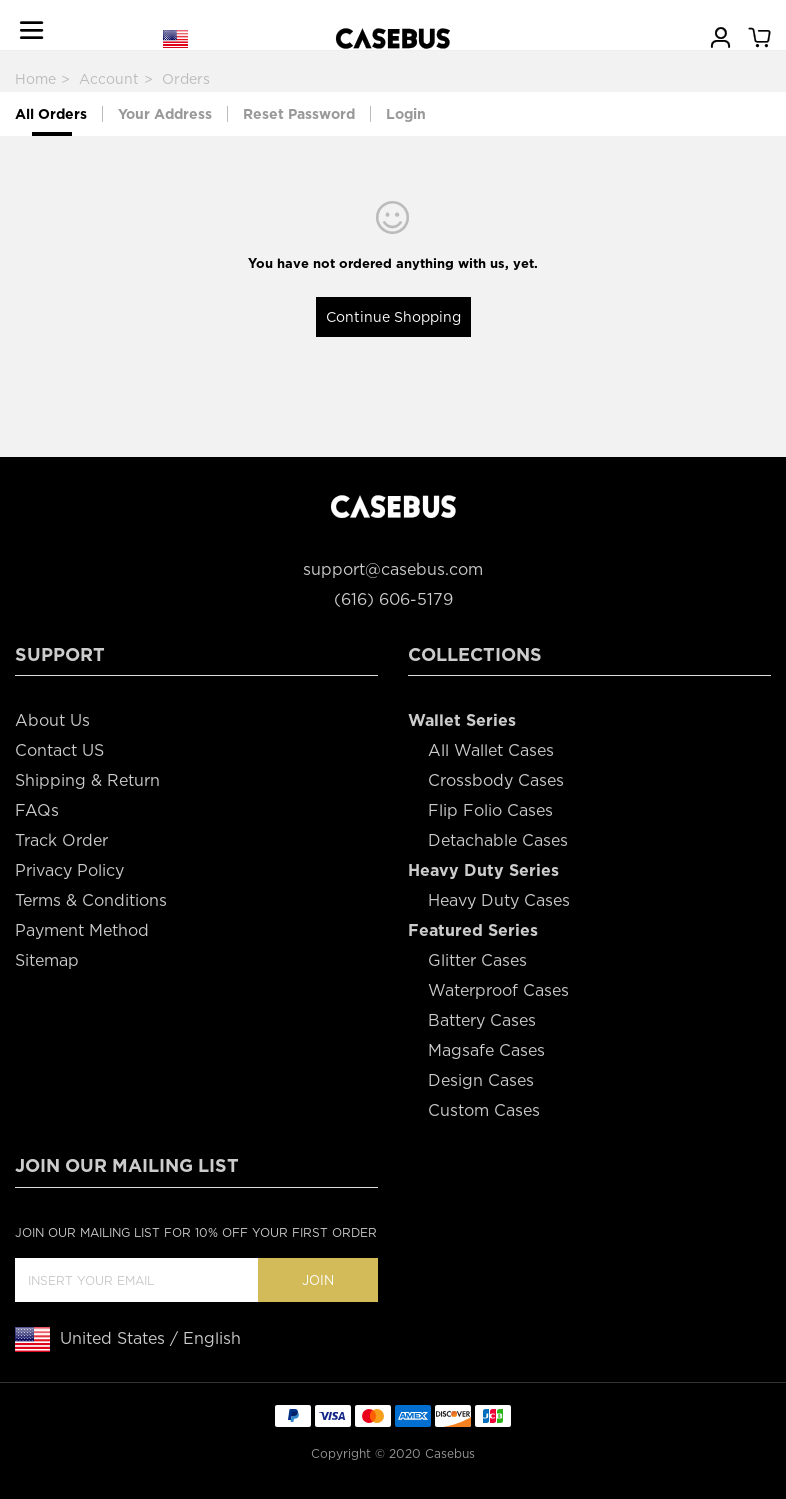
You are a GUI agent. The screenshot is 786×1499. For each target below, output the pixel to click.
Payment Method (82, 930)
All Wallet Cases (491, 750)
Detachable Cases (498, 840)
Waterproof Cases (498, 990)
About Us (52, 720)
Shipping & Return (87, 780)
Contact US (59, 750)
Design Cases (481, 1080)
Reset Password (299, 114)
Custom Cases (484, 1110)
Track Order (61, 840)
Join (318, 1280)
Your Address (165, 114)
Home (35, 79)
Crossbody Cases (496, 780)
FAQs (37, 810)
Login (406, 114)
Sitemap (47, 960)
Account (109, 79)
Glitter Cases (477, 960)
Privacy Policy (69, 870)
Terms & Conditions (91, 900)
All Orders (51, 114)
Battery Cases (482, 1020)
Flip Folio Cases (490, 810)
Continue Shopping (393, 317)
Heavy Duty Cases (499, 900)
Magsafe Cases (486, 1050)
